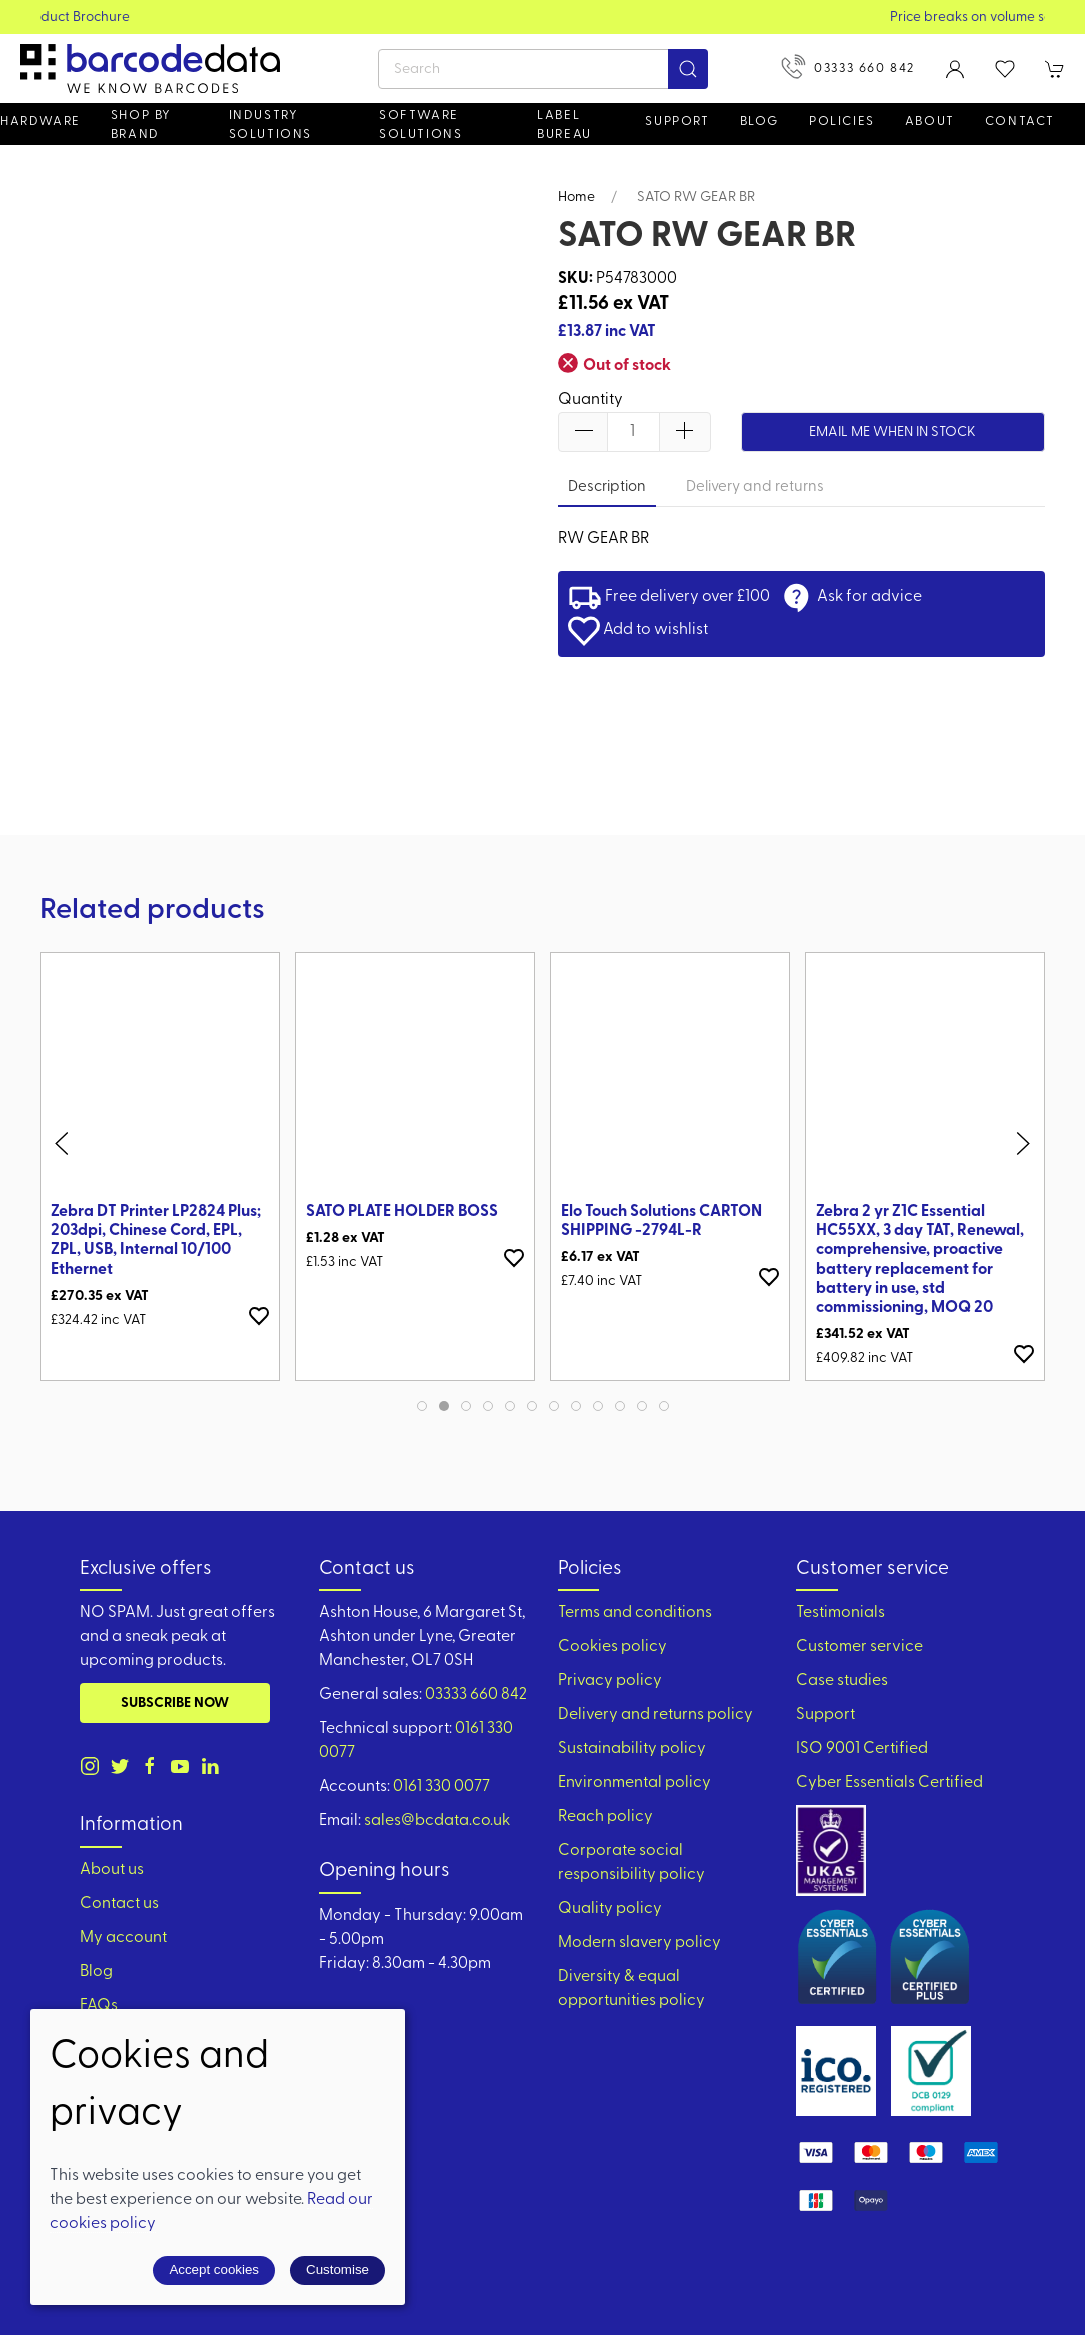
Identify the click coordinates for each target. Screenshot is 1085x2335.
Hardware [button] (40, 121)
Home (576, 197)
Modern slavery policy (639, 1943)
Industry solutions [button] (270, 125)
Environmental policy (634, 1783)
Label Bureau (564, 125)
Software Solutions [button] (420, 125)
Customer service (859, 1647)
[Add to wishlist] (259, 1315)
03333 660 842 (848, 66)
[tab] (422, 1406)
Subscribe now (175, 1703)
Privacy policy (610, 1681)
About (930, 121)
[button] (1005, 69)
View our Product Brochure (542, 17)
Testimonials (840, 1613)
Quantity (590, 400)
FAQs (99, 2006)
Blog (759, 121)
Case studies (842, 1681)
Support (825, 1715)
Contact (1020, 121)
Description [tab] (607, 487)
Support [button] (677, 121)
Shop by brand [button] (141, 125)
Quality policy (610, 1909)
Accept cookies (214, 2269)
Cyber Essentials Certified (889, 1783)
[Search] (543, 69)
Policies (842, 121)
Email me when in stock (892, 432)
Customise (337, 2269)
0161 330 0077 (441, 1787)
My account (123, 1938)
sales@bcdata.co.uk (437, 1821)
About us (112, 1870)
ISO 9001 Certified (862, 1749)
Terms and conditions (635, 1613)
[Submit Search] (688, 69)
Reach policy (605, 1817)
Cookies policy (612, 1647)
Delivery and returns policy (655, 1715)
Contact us (119, 1904)
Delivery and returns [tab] (755, 487)
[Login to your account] (955, 69)
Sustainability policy (632, 1749)
